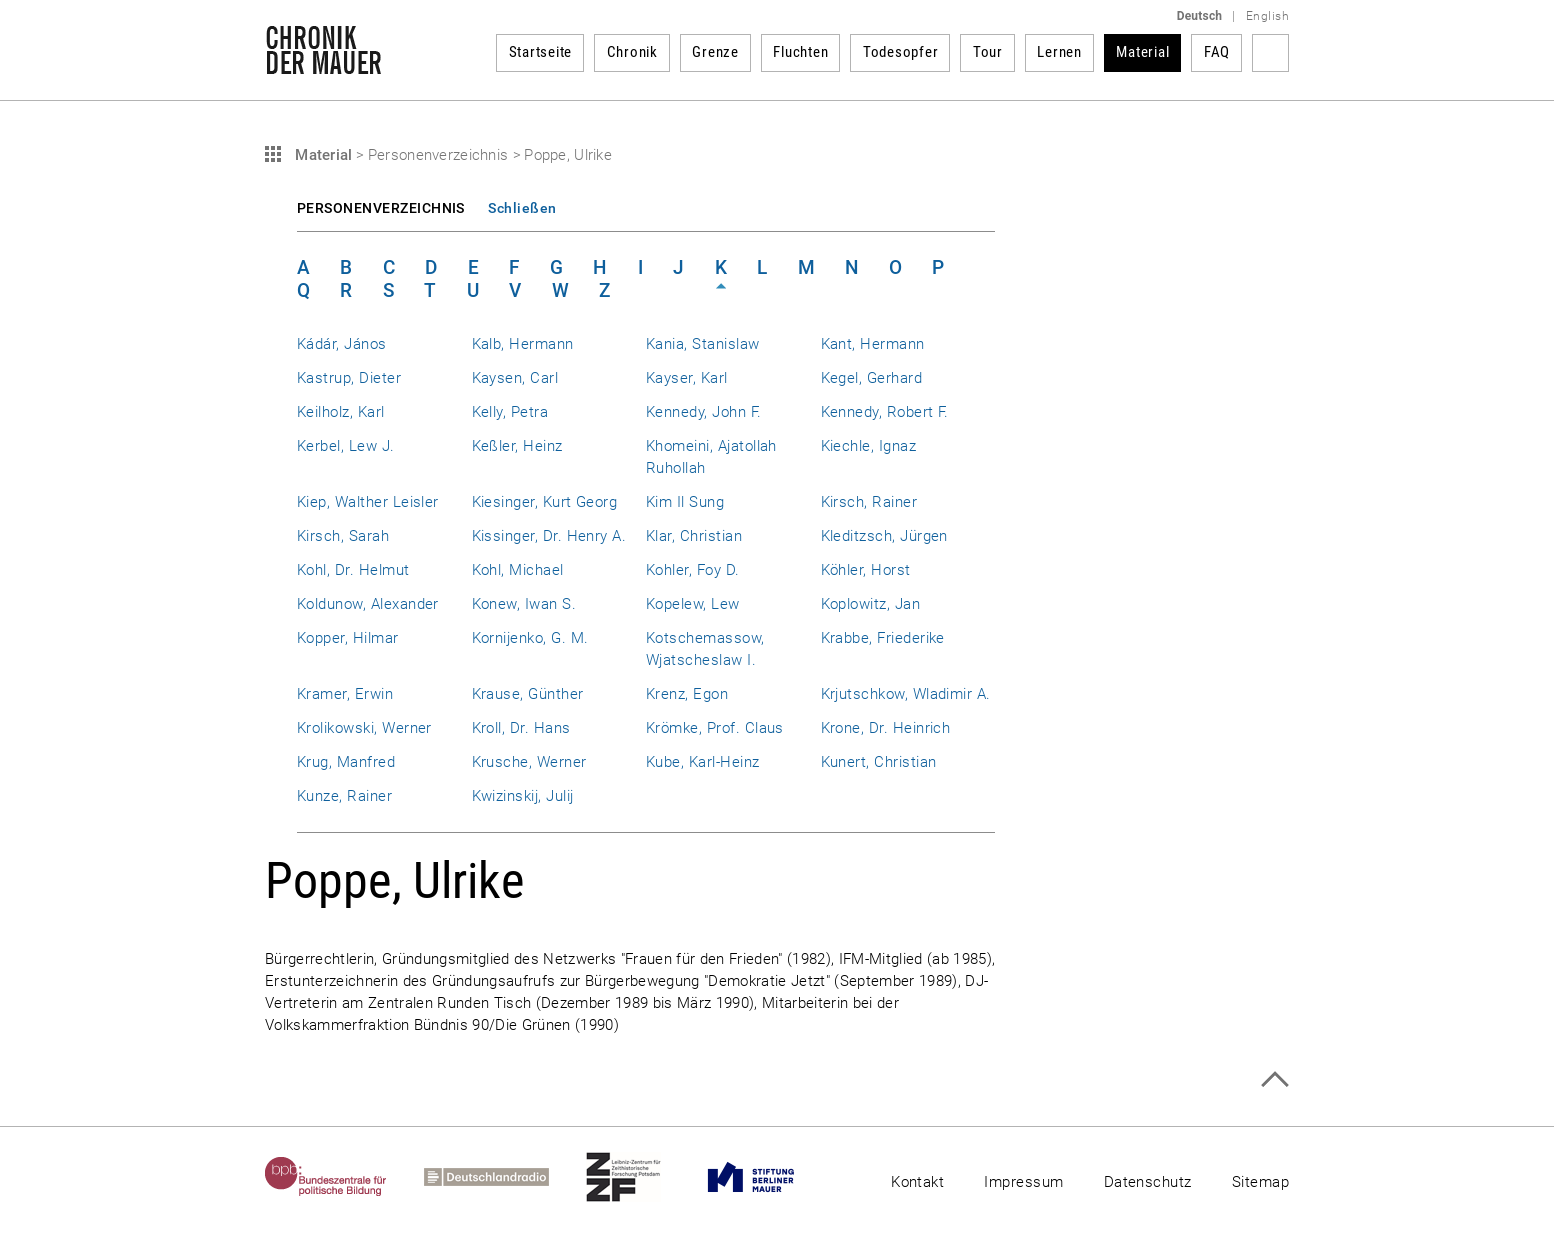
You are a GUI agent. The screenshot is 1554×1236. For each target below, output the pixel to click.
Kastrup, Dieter (349, 378)
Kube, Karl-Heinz (703, 762)
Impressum (1023, 1182)
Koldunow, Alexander (368, 604)
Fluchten (800, 52)
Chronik (632, 52)
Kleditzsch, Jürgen (884, 536)
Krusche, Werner (529, 762)
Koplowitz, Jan (871, 604)
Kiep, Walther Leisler (368, 502)
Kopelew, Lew (693, 604)
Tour (988, 52)
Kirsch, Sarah (343, 536)
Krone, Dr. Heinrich (886, 728)
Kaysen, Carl (515, 378)
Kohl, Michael (518, 570)
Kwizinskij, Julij (523, 796)
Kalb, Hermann (523, 344)
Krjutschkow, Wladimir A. (906, 694)
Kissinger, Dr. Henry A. (549, 536)
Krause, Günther (528, 694)
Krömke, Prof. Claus (715, 728)
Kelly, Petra (510, 412)
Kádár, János (342, 344)
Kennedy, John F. (704, 412)
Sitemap (1260, 1182)
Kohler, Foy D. (693, 570)
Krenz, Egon (687, 694)
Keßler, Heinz (517, 446)
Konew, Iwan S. (524, 604)
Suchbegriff (1270, 53)
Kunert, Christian (879, 762)
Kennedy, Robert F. (885, 412)
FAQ (1217, 52)
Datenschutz (1148, 1182)
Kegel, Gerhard (872, 378)
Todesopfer (901, 52)
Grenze (715, 52)
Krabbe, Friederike (883, 638)
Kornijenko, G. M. (530, 638)
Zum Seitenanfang (1274, 1079)
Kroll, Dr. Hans (521, 728)
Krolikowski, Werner (364, 728)
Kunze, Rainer (344, 796)
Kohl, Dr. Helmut (353, 570)
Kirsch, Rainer (869, 502)
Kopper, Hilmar (348, 638)
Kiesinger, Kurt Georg (545, 502)
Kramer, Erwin (345, 694)
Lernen (1059, 52)
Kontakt (917, 1182)
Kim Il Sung (685, 502)
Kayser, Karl (687, 378)
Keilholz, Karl (341, 412)
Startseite (541, 52)
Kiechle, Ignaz (869, 446)
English (1267, 16)
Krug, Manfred (346, 762)
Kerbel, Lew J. (346, 446)
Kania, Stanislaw (703, 344)
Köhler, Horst (866, 570)
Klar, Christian (694, 536)
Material (1142, 52)
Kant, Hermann (873, 344)
